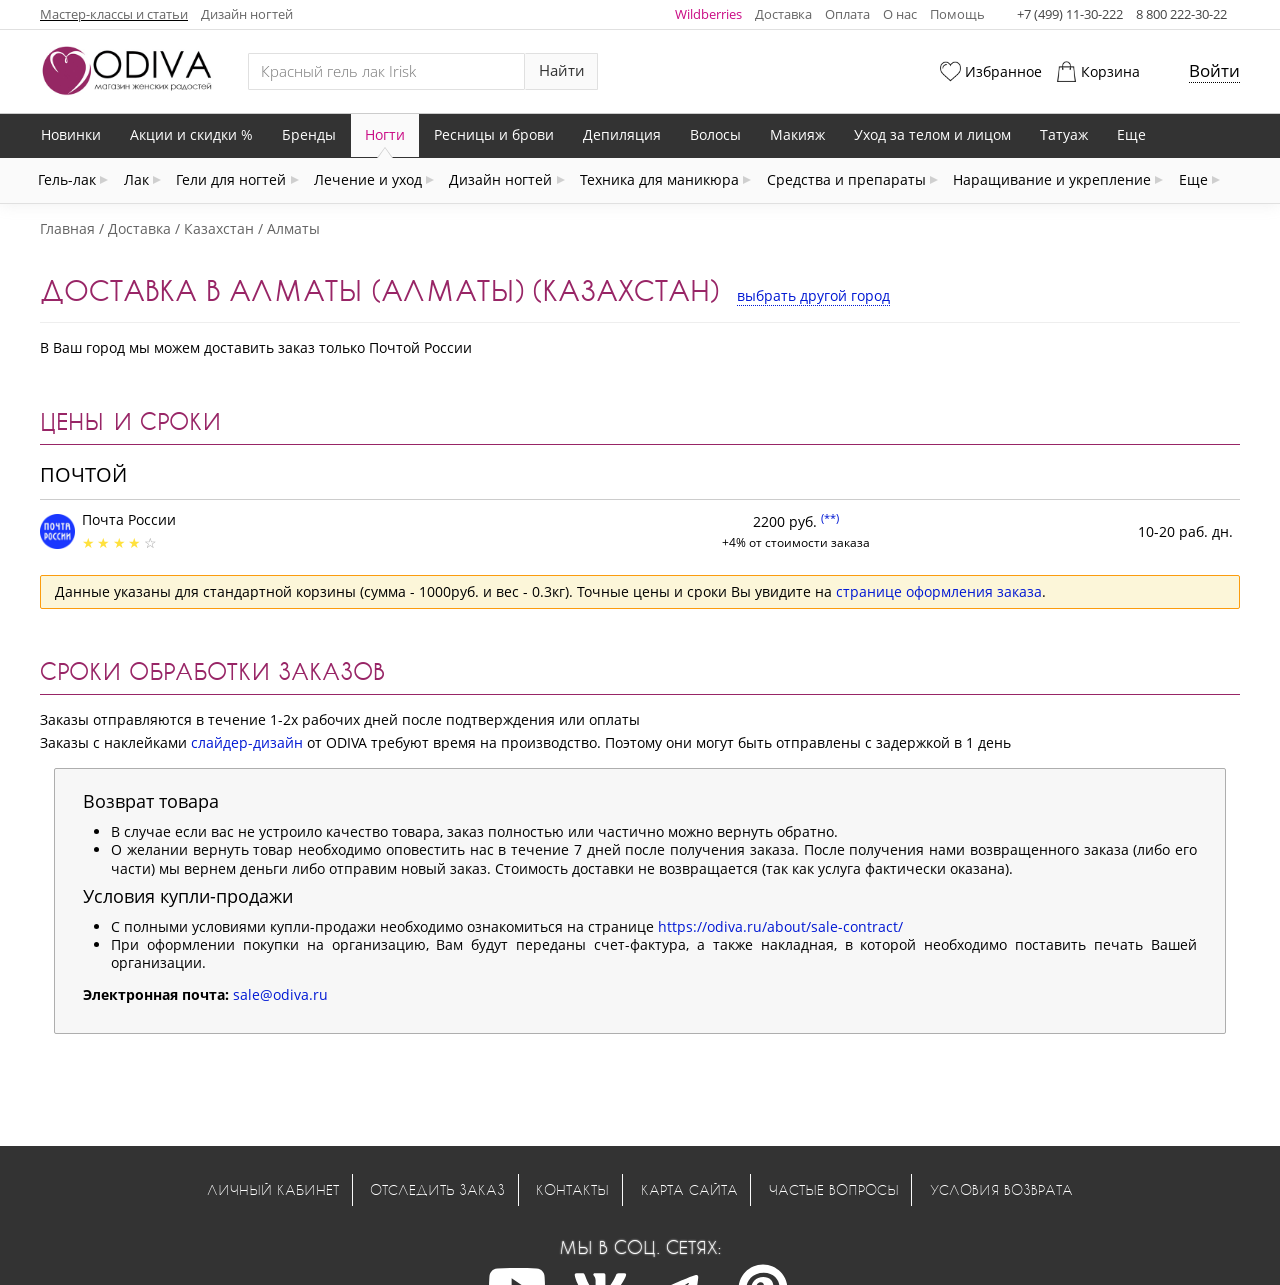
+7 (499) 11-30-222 (1070, 14)
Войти (1214, 70)
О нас (900, 14)
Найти (562, 70)
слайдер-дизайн (247, 742)
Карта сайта (689, 1189)
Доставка (783, 14)
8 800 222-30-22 (1181, 14)
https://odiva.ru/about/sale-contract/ (780, 926)
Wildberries (708, 14)
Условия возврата (1001, 1189)
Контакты (572, 1189)
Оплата (847, 14)
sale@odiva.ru (280, 994)
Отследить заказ (437, 1189)
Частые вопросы (834, 1189)
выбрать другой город (813, 295)
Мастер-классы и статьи (114, 14)
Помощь (957, 14)
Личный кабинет (273, 1189)
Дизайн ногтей (247, 14)
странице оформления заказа (939, 591)
